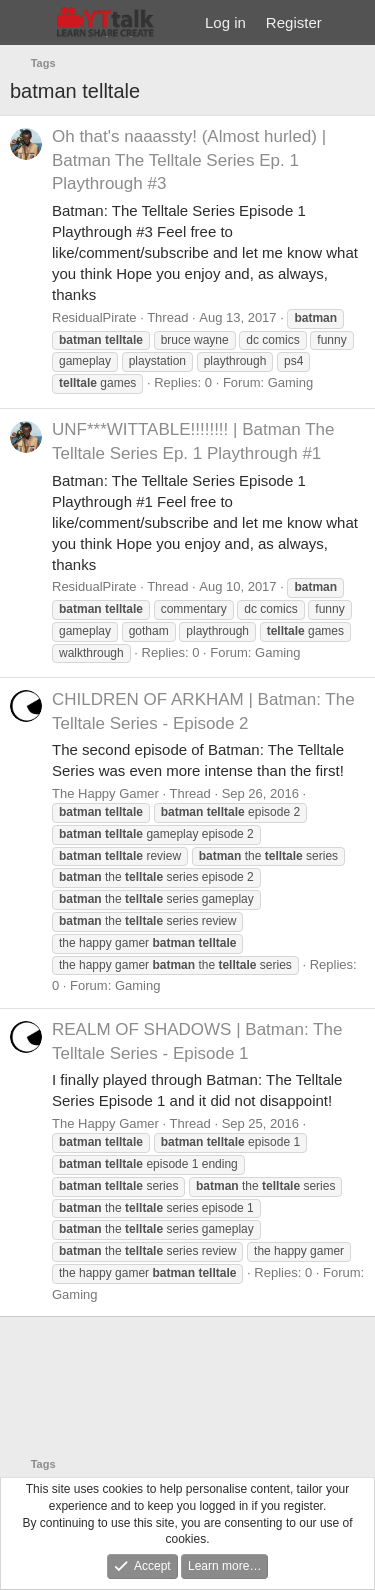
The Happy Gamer (105, 793)
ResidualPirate (94, 317)
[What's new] (351, 22)
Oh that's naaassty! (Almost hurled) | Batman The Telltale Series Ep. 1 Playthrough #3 (189, 160)
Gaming (291, 382)
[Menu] (27, 23)
